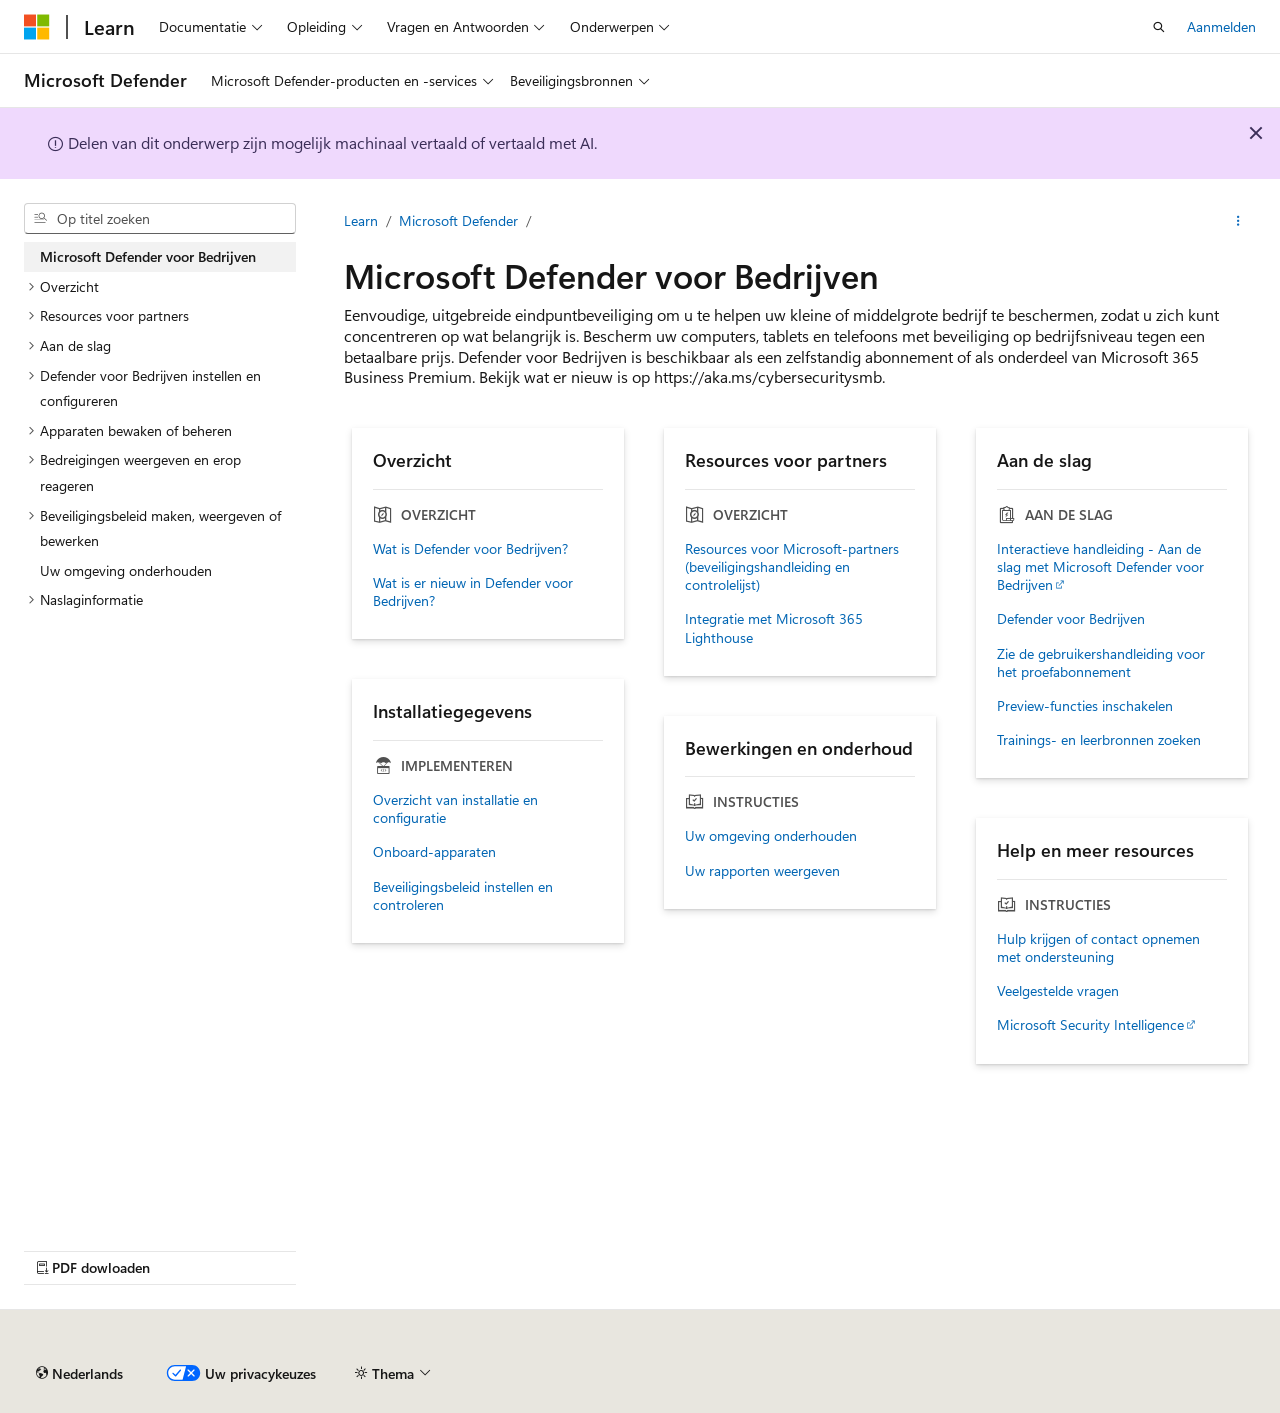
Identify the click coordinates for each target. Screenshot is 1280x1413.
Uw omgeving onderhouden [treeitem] (126, 570)
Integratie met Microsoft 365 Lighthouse (774, 628)
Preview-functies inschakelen (1085, 706)
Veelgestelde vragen (1058, 991)
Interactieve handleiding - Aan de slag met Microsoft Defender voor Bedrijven (1100, 567)
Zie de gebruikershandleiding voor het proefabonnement (1101, 663)
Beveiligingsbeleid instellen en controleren (463, 896)
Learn (361, 220)
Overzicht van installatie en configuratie (455, 809)
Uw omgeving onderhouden (771, 836)
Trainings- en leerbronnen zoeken (1099, 740)
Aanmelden (1221, 26)
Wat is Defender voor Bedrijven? (470, 549)
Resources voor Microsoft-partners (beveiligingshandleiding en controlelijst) (792, 567)
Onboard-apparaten (434, 852)
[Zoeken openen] (1159, 27)
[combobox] (160, 219)
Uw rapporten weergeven (762, 871)
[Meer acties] (1238, 221)
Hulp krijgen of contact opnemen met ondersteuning (1098, 948)
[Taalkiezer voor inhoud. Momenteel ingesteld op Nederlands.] (79, 1374)
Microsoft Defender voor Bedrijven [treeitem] (148, 256)
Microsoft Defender (458, 220)
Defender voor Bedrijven (1071, 619)
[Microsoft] (37, 27)
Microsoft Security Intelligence (1090, 1025)
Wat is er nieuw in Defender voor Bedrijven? (473, 592)
